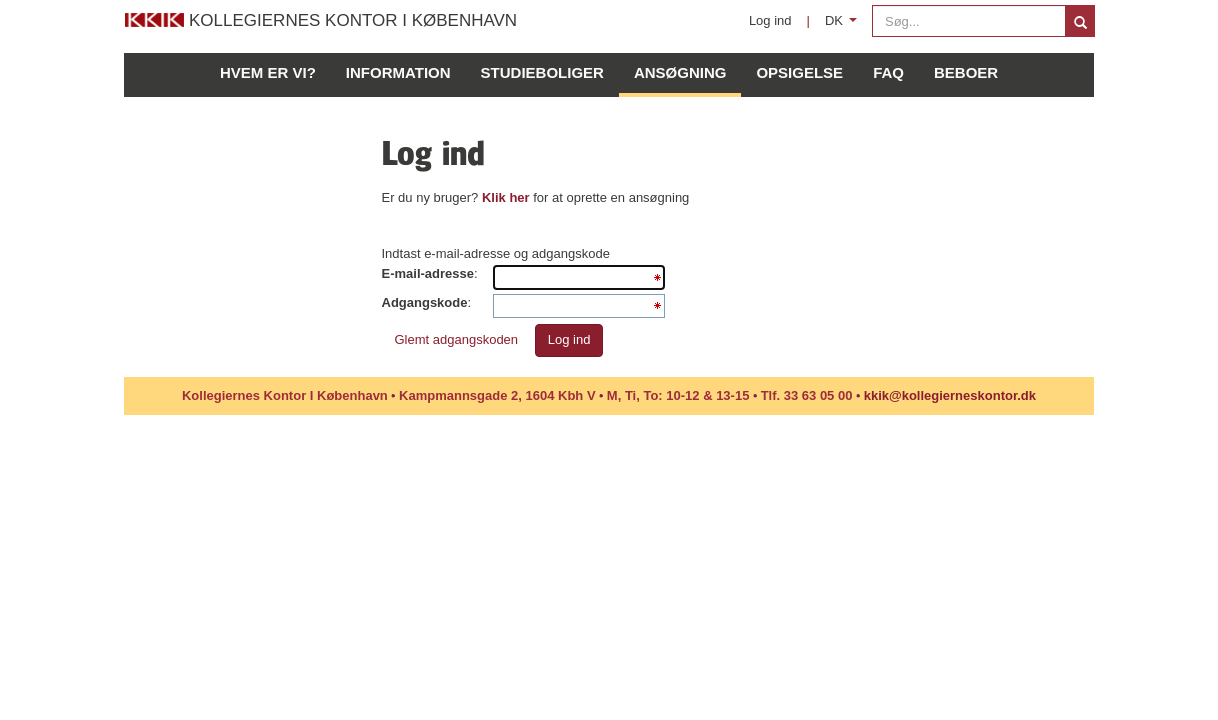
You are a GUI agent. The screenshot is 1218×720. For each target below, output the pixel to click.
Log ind (770, 20)
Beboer (966, 72)
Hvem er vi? (268, 72)
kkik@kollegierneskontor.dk (950, 395)
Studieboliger (542, 72)
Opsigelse (799, 72)
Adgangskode (425, 302)
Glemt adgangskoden (457, 339)
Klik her (506, 197)
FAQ (888, 72)
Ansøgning (680, 72)
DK (844, 25)
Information (398, 72)
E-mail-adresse (428, 273)
